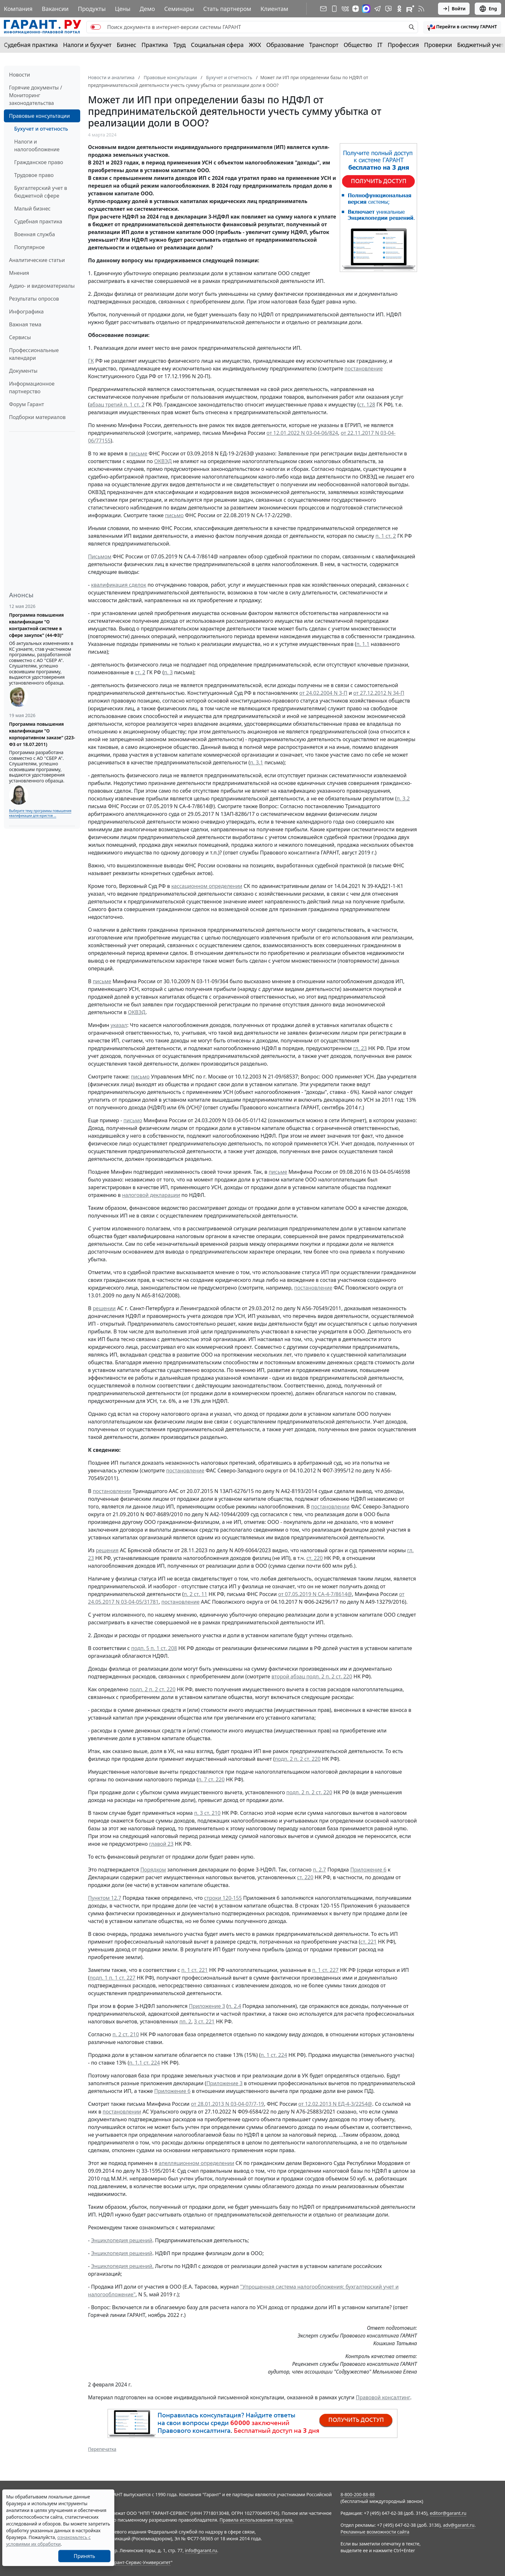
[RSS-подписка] (421, 9)
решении (104, 1308)
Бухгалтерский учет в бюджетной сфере (40, 191)
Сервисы (20, 337)
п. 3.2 (403, 798)
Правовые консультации (39, 115)
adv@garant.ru (458, 2525)
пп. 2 (185, 2021)
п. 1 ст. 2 (386, 535)
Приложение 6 (368, 1869)
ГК (91, 360)
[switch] (96, 27)
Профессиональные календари (34, 354)
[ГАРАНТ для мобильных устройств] (334, 9)
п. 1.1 (362, 644)
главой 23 (161, 1843)
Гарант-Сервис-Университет (140, 2562)
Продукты (92, 9)
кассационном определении (206, 886)
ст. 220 (314, 1558)
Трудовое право (34, 175)
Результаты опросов (34, 298)
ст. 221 (368, 1941)
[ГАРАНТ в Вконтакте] (345, 9)
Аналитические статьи (37, 260)
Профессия (403, 45)
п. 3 (168, 672)
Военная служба (34, 234)
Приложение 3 (207, 2006)
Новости (19, 74)
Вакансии (55, 9)
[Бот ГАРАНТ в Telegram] (388, 9)
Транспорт (323, 45)
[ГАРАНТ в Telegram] (377, 9)
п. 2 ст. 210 (125, 2034)
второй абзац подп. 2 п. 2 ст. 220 (312, 1676)
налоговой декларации (151, 1195)
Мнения (19, 272)
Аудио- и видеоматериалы (42, 285)
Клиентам (274, 9)
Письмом (99, 556)
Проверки (438, 45)
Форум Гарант (26, 404)
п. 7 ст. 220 (211, 1779)
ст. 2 (140, 672)
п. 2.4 (234, 2006)
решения (107, 1550)
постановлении (112, 1491)
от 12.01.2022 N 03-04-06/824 (302, 432)
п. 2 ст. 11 (195, 1594)
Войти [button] (454, 9)
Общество (358, 45)
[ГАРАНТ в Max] (366, 9)
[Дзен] (355, 8)
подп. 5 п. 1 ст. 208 (154, 1648)
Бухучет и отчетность (41, 128)
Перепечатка (102, 2449)
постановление (364, 368)
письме (138, 453)
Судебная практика (31, 45)
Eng (488, 9)
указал (118, 1025)
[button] (462, 27)
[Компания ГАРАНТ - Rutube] (410, 9)
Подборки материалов (37, 417)
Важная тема (25, 324)
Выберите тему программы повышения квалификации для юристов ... (40, 813)
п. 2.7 (319, 1869)
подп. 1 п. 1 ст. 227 (112, 1977)
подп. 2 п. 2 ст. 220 (153, 1689)
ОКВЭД (163, 461)
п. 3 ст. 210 (207, 1812)
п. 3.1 (256, 762)
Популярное (29, 247)
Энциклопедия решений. (122, 2266)
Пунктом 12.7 (104, 1897)
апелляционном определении (196, 2163)
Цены (122, 9)
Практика (154, 45)
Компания (18, 9)
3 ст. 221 (204, 2021)
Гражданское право (38, 162)
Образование (285, 45)
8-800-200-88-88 (357, 2494)
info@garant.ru (201, 2550)
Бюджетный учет (480, 45)
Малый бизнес (32, 208)
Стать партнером (227, 9)
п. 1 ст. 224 (274, 2054)
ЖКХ (255, 45)
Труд (179, 45)
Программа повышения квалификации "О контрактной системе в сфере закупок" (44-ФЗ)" (36, 625)
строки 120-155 (223, 1897)
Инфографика (26, 311)
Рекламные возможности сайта (374, 2532)
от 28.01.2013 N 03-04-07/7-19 (227, 2103)
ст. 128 (367, 404)
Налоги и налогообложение (37, 145)
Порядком (153, 1869)
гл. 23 (360, 1048)
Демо (147, 9)
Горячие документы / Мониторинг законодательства (35, 95)
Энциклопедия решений (121, 2240)
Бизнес (126, 45)
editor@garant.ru (448, 2513)
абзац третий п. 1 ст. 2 (117, 404)
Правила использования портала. (256, 2520)
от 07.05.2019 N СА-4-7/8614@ (315, 1594)
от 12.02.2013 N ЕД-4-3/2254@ (335, 2103)
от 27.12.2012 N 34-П (378, 692)
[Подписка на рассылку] (323, 9)
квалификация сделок (118, 584)
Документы (23, 370)
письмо (174, 515)
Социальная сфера (217, 45)
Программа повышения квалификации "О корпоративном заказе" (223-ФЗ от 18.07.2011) (42, 734)
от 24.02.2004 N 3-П (323, 692)
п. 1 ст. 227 (325, 1970)
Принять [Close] (84, 2556)
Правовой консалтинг (383, 2397)
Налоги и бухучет (87, 45)
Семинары (179, 9)
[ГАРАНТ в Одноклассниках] (399, 9)
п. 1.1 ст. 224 (144, 2062)
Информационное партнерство (31, 387)
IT (380, 45)
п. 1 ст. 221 (194, 1970)
